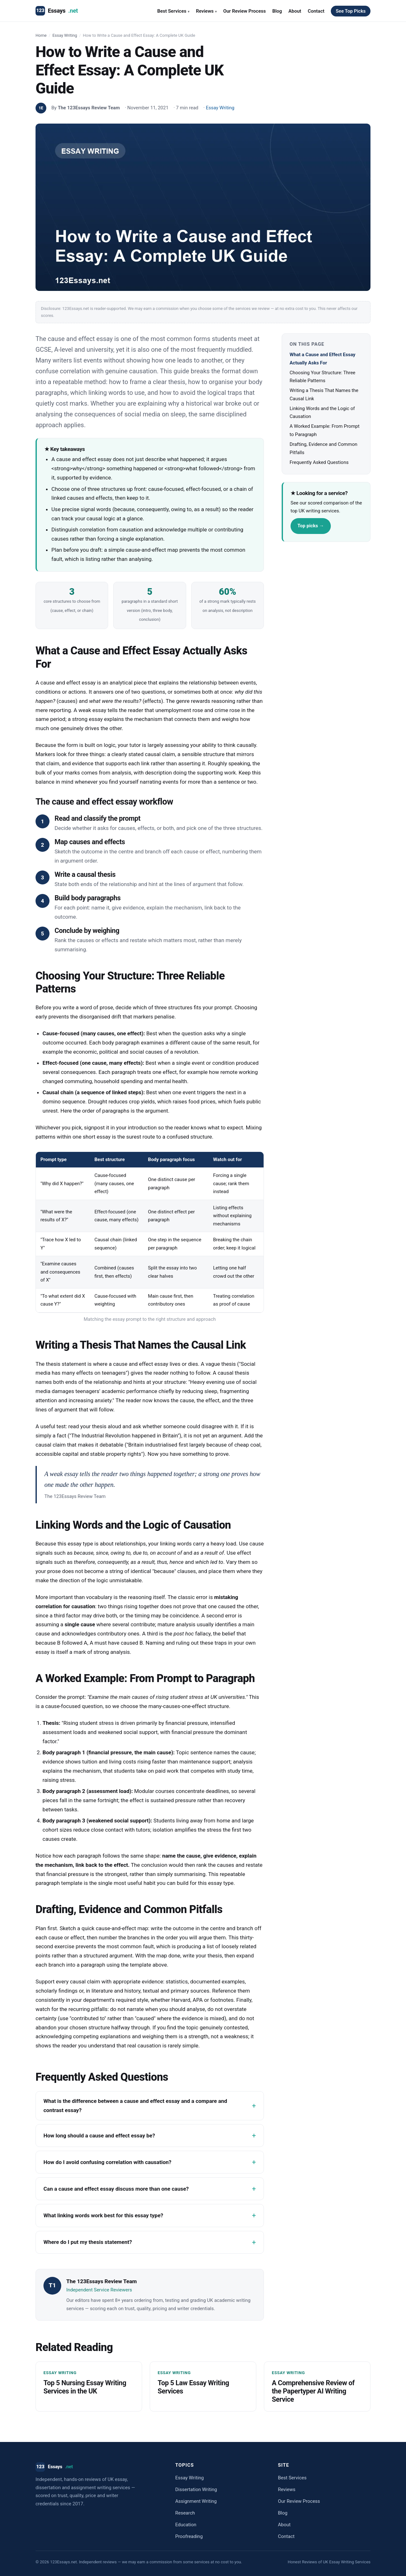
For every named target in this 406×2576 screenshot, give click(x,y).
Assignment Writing (196, 2501)
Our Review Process (244, 11)
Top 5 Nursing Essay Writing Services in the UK (84, 2387)
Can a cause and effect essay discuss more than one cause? (116, 2189)
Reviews (206, 11)
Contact (316, 11)
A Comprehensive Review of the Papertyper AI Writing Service (313, 2391)
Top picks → (311, 526)
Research (185, 2513)
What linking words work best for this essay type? (103, 2215)
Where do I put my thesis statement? (87, 2242)
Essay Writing (64, 35)
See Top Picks (350, 11)
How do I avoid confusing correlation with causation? (107, 2162)
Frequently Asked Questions (319, 462)
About (294, 11)
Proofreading (189, 2536)
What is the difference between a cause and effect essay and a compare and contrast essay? (135, 2105)
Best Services (173, 11)
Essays (57, 11)
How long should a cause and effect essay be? (99, 2135)
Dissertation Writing (196, 2489)
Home (41, 35)
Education (185, 2525)
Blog (277, 11)
